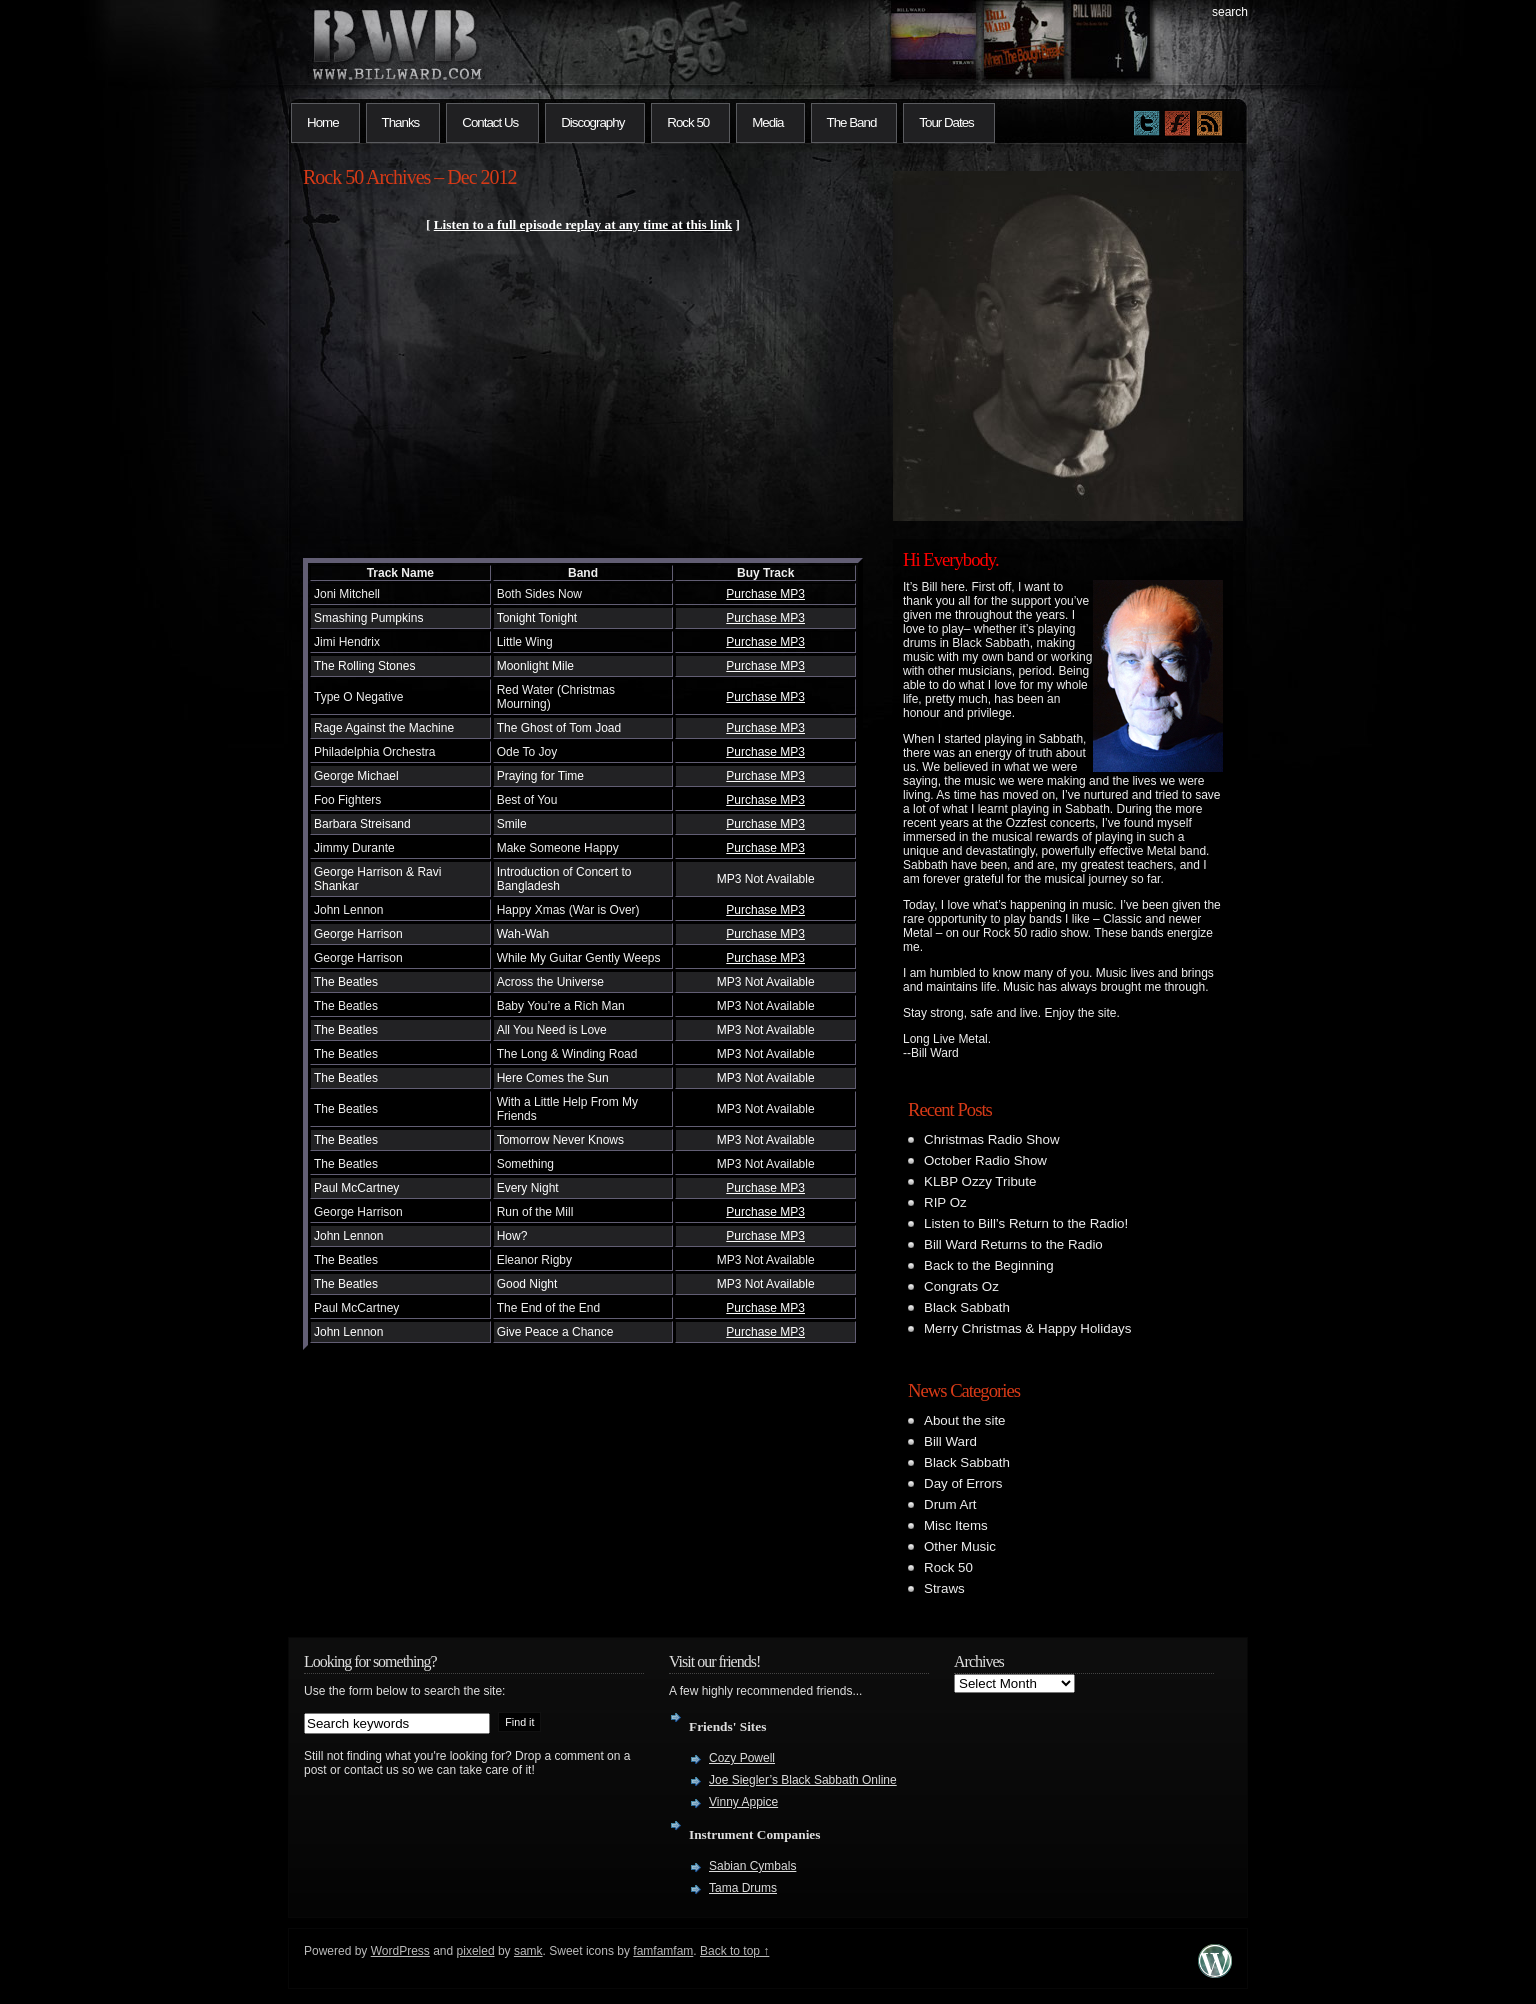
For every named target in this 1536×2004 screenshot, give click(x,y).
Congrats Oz (961, 1286)
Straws (944, 1588)
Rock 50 (688, 122)
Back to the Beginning (989, 1265)
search (1230, 12)
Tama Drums (743, 1888)
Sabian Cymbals (752, 1866)
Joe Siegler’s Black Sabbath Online (803, 1780)
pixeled (476, 1951)
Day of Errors (963, 1483)
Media (767, 122)
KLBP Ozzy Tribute (980, 1181)
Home (323, 122)
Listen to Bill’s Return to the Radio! (1026, 1223)
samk (528, 1951)
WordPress (400, 1951)
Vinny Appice (743, 1802)
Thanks (401, 122)
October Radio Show (985, 1160)
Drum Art (950, 1504)
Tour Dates (946, 122)
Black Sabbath (967, 1307)
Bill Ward (950, 1441)
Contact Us (490, 122)
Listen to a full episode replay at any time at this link (583, 224)
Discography (592, 122)
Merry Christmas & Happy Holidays (1027, 1328)
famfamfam (663, 1951)
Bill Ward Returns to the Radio (1013, 1244)
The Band (852, 122)
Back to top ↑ (734, 1951)
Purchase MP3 (765, 594)
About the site (965, 1420)
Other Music (960, 1546)
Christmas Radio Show (992, 1139)
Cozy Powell (742, 1758)
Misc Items (956, 1525)
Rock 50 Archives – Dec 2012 (410, 177)
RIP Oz (945, 1202)
